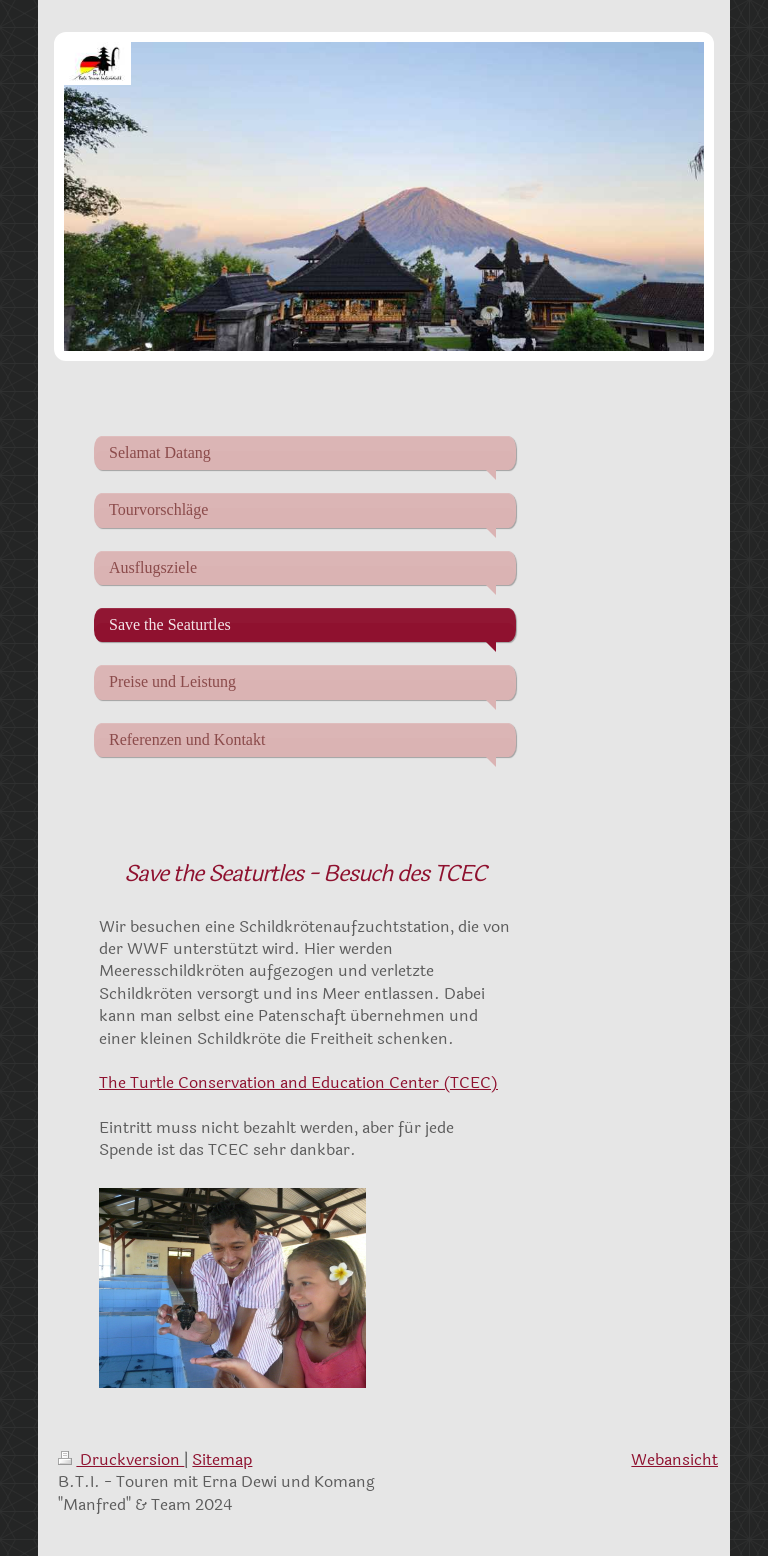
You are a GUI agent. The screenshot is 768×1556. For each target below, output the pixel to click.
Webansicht (674, 1459)
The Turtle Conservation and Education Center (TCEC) (298, 1082)
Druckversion (121, 1459)
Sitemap (222, 1459)
